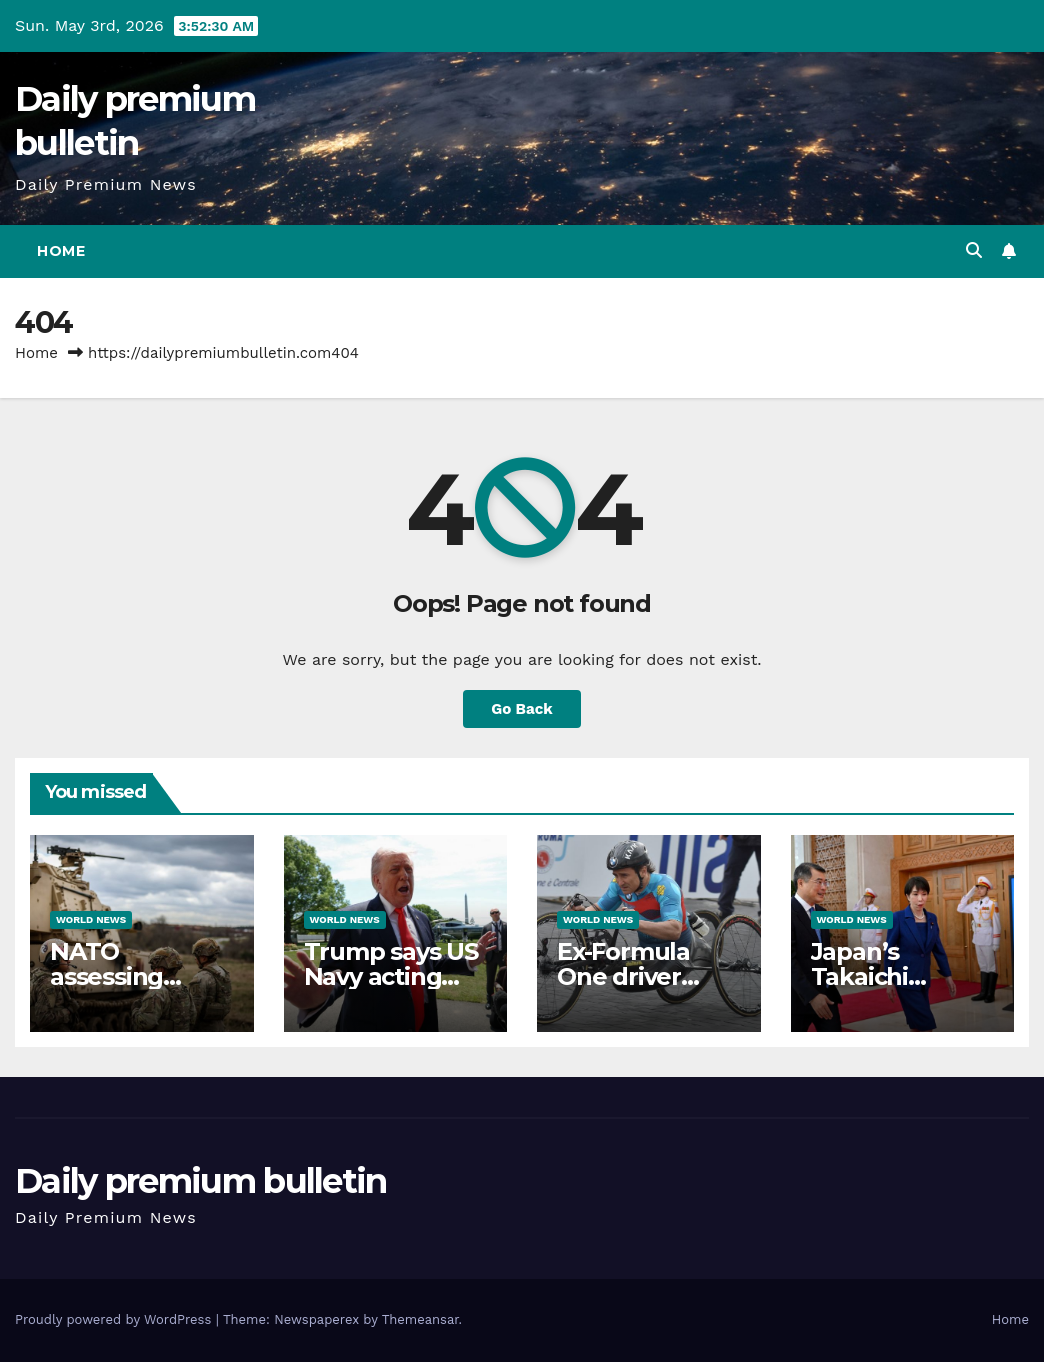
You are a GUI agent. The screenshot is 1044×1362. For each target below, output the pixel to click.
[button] (974, 250)
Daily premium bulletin (201, 1181)
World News (91, 919)
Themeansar (420, 1319)
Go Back (522, 709)
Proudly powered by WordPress (115, 1319)
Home (61, 251)
